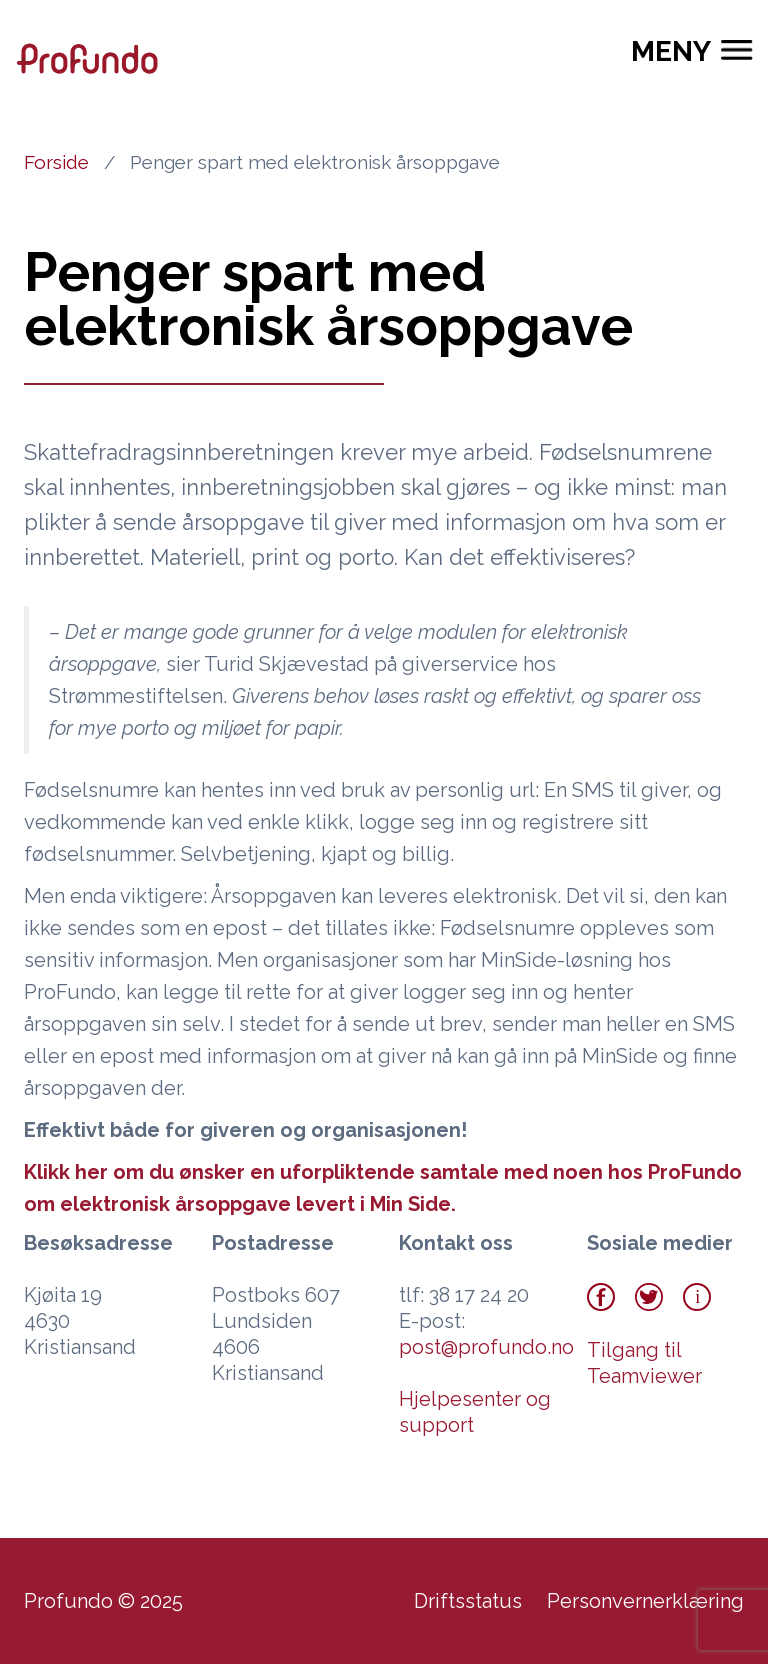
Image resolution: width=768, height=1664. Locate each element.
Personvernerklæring (645, 1601)
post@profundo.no (486, 1347)
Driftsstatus (468, 1601)
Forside (56, 162)
